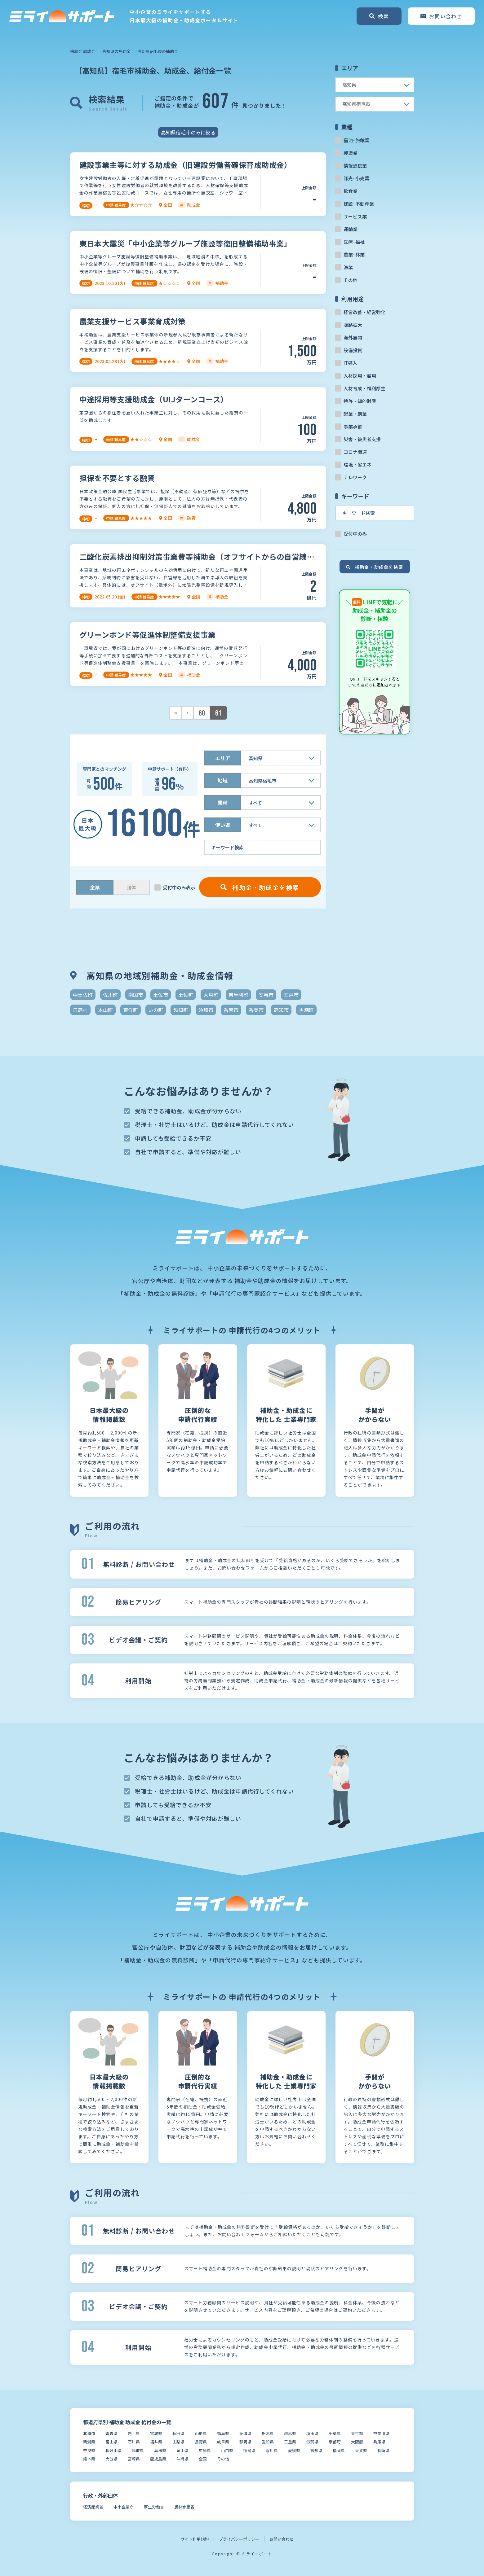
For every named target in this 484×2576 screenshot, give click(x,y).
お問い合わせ (281, 2539)
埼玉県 (312, 2433)
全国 (203, 2459)
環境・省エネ (357, 464)
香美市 (256, 1010)
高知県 (316, 2450)
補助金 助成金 (82, 51)
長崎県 (383, 2450)
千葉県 (335, 2433)
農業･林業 (354, 254)
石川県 (134, 2442)
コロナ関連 (355, 452)
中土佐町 (83, 994)
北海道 (89, 2433)
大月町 (210, 994)
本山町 (105, 1010)
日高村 (80, 1010)
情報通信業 (355, 165)
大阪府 (357, 2442)
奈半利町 (238, 994)
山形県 (201, 2433)
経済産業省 (93, 2507)
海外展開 (353, 337)
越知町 (180, 1010)
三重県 (290, 2442)
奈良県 (89, 2450)
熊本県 (89, 2459)
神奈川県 (381, 2433)
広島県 (205, 2450)
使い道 (222, 825)
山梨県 (178, 2442)
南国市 (135, 994)
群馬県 (290, 2433)
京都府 (335, 2442)
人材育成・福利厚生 (364, 388)
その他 (350, 280)
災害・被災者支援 (362, 439)
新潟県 (89, 2442)
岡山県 (182, 2450)
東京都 (357, 2433)
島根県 (160, 2450)
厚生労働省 (154, 2507)
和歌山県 (113, 2450)
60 (202, 713)
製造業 (350, 153)
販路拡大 (353, 325)
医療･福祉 (354, 242)
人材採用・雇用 (360, 375)
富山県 (111, 2442)
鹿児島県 (158, 2459)
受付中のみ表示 (179, 887)
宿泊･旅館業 (356, 140)
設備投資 (353, 350)
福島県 (223, 2433)
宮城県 (156, 2433)
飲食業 (350, 191)
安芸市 (266, 994)
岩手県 (134, 2433)
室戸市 (291, 994)
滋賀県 (312, 2442)
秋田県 (178, 2433)
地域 (223, 780)
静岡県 (245, 2442)
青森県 (111, 2433)
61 (218, 713)
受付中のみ (355, 533)
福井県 (156, 2442)
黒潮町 (306, 1010)
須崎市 (205, 1010)
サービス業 (355, 216)
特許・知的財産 (360, 401)
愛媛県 (294, 2450)
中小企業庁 (123, 2507)
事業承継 (353, 426)
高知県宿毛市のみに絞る (188, 132)
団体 (131, 887)
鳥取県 (138, 2450)
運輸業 (350, 229)
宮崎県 (134, 2459)
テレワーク (355, 477)
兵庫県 (379, 2442)
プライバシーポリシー (239, 2539)
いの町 (155, 1010)
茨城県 (245, 2433)
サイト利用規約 (194, 2539)
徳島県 (249, 2450)
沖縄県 (182, 2459)
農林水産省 (184, 2507)
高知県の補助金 (116, 51)
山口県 (227, 2450)
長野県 (201, 2442)
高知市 (281, 1010)
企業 (95, 887)
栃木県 (268, 2433)
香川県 (272, 2450)
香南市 (231, 1010)
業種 (223, 802)
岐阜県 (223, 2442)
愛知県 (268, 2442)
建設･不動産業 (359, 203)
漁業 (348, 267)
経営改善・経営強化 (364, 312)
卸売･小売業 (356, 178)
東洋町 (130, 1010)
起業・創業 (355, 413)
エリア (222, 758)
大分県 (111, 2459)
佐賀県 (361, 2450)
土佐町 (185, 994)
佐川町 (110, 994)
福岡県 (339, 2450)
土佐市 (160, 994)
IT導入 (350, 363)
